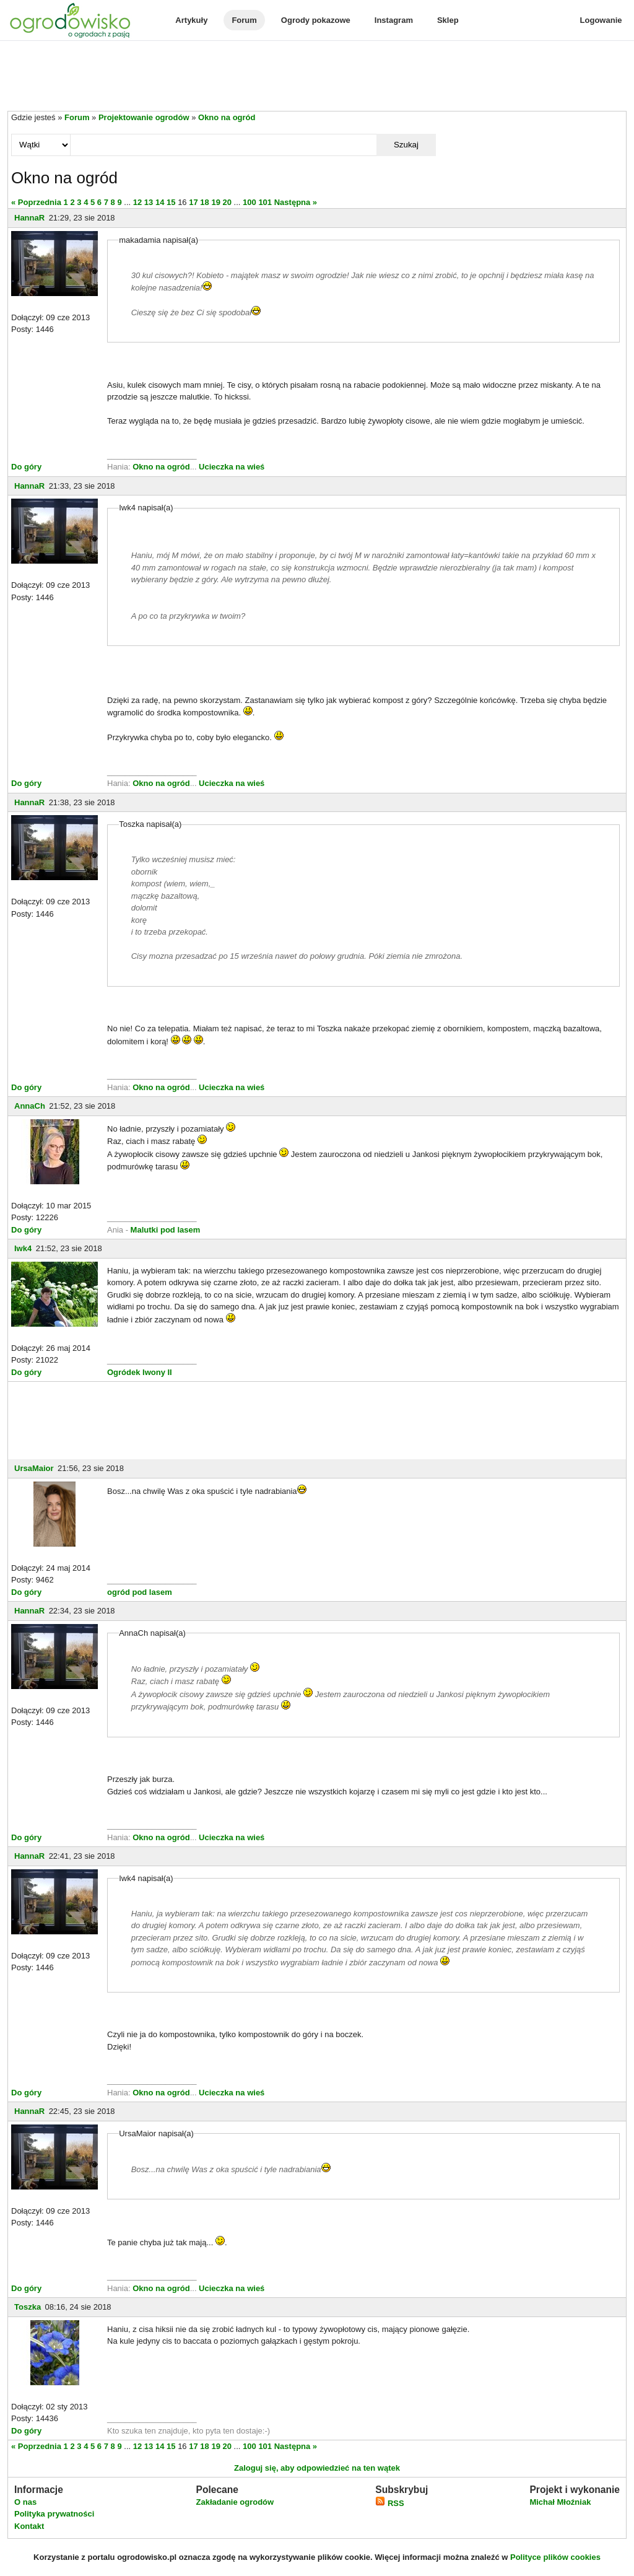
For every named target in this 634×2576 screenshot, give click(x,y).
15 (171, 202)
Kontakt (29, 2526)
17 (193, 202)
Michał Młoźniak (560, 2502)
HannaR (29, 217)
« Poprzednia (36, 202)
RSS (389, 2503)
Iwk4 (23, 1248)
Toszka (27, 2307)
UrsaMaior (34, 1468)
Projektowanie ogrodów (143, 117)
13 (148, 202)
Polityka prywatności (54, 2513)
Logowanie (601, 20)
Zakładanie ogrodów (235, 2502)
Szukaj (406, 144)
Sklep (448, 20)
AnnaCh (29, 1106)
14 (159, 202)
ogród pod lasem (139, 1592)
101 (265, 202)
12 (137, 202)
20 (227, 202)
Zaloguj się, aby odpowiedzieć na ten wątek (317, 2468)
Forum (244, 20)
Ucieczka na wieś (231, 466)
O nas (25, 2502)
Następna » (295, 202)
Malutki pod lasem (166, 1229)
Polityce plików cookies (555, 2557)
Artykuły (191, 20)
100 (249, 202)
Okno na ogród (226, 117)
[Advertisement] (317, 77)
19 (215, 202)
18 (204, 202)
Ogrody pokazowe (315, 20)
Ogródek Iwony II (139, 1372)
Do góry (26, 466)
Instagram (394, 20)
